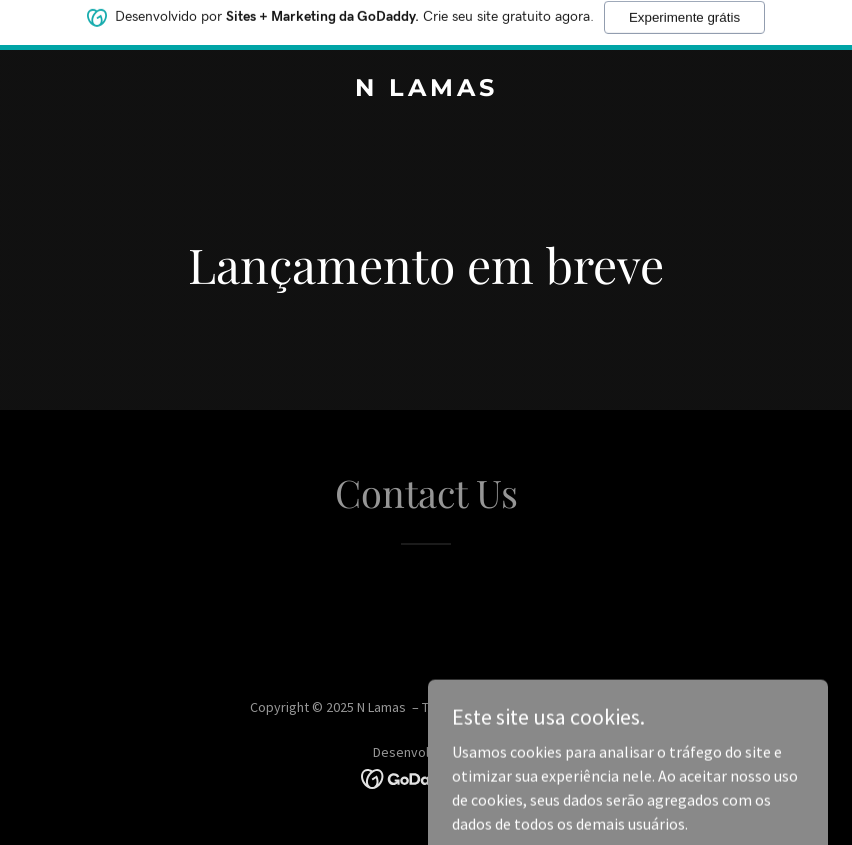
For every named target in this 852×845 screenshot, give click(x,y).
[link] (426, 90)
